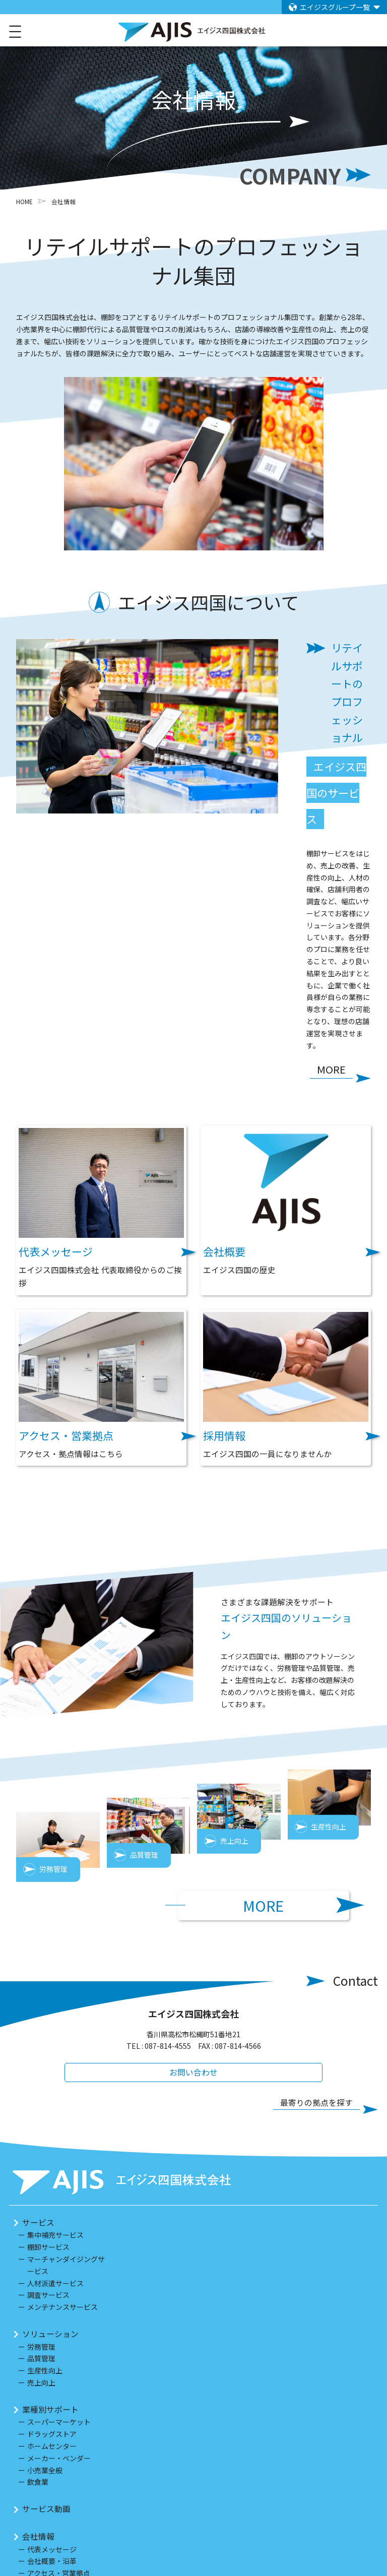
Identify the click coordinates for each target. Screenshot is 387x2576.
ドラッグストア (52, 2202)
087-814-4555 (168, 1814)
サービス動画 (46, 2277)
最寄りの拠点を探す (320, 1871)
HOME (24, 201)
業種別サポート (50, 2177)
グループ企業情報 (54, 2485)
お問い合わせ (193, 1841)
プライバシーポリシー (62, 2505)
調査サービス (48, 2063)
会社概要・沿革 (52, 2329)
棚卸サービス (48, 2015)
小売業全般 (44, 2238)
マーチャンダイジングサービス (66, 2034)
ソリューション (50, 2102)
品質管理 (41, 2127)
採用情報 (38, 2368)
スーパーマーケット (59, 2190)
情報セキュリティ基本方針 (70, 2526)
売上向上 (41, 2151)
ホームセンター (52, 2215)
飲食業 (37, 2250)
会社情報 (38, 2305)
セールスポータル (54, 2444)
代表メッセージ (52, 2317)
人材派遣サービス (55, 2051)
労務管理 (41, 2115)
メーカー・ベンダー (59, 2227)
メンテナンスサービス (62, 2075)
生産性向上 (44, 2139)
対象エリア (42, 2407)
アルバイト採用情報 (58, 2465)
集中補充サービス (55, 2003)
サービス (38, 1990)
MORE (294, 1671)
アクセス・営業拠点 (58, 2342)
